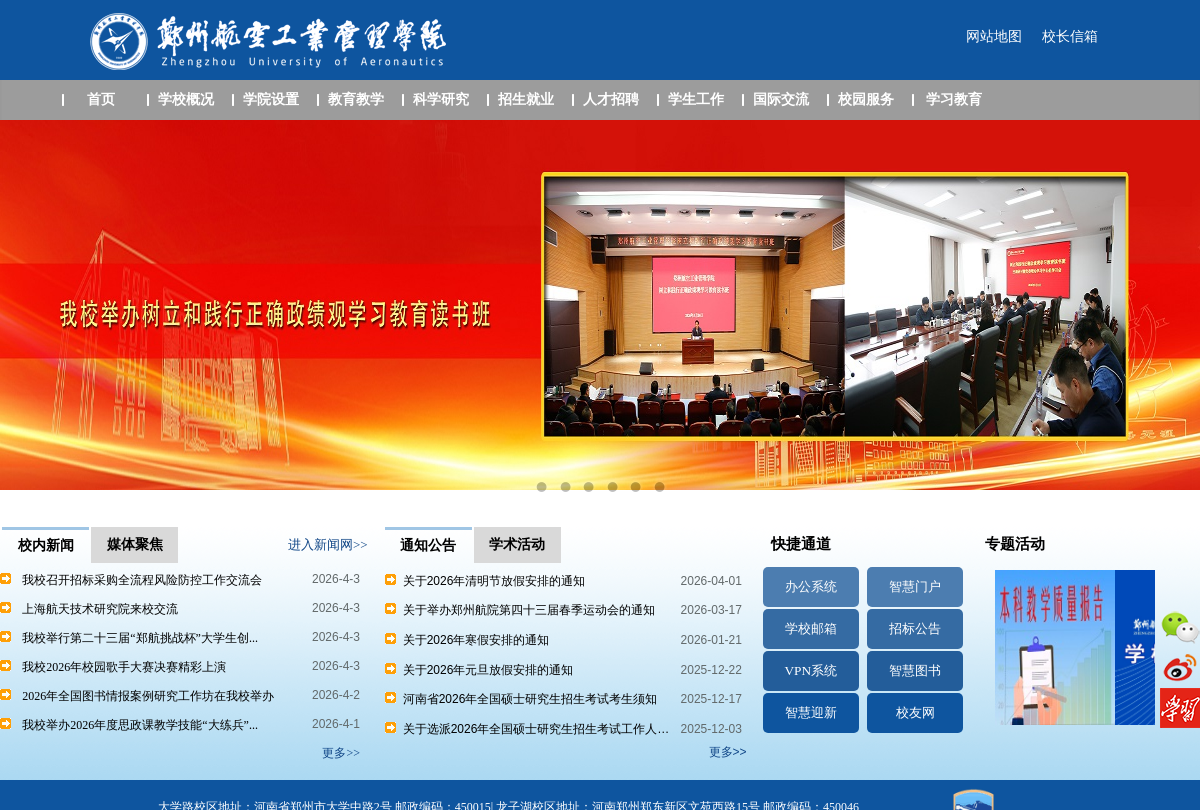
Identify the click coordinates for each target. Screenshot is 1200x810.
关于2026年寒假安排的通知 (467, 640)
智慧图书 (915, 670)
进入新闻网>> (328, 544)
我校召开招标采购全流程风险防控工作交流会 (142, 580)
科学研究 (441, 99)
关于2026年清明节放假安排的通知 (485, 581)
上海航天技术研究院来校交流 (100, 609)
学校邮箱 (811, 628)
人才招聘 (611, 99)
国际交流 (781, 99)
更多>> (728, 752)
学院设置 (271, 99)
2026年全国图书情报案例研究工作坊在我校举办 (148, 696)
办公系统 (811, 586)
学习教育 (954, 99)
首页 (101, 99)
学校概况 (186, 99)
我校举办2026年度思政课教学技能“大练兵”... (140, 725)
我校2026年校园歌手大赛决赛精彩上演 (124, 667)
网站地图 (994, 36)
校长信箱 (1070, 36)
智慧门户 (915, 586)
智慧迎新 (811, 712)
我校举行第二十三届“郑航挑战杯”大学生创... (140, 638)
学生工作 (696, 99)
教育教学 (356, 99)
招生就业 (526, 99)
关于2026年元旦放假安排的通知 (479, 670)
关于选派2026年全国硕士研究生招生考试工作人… (527, 729)
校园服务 (866, 99)
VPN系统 (810, 670)
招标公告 (915, 628)
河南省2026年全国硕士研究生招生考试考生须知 (521, 699)
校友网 (915, 712)
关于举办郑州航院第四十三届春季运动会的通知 (520, 610)
